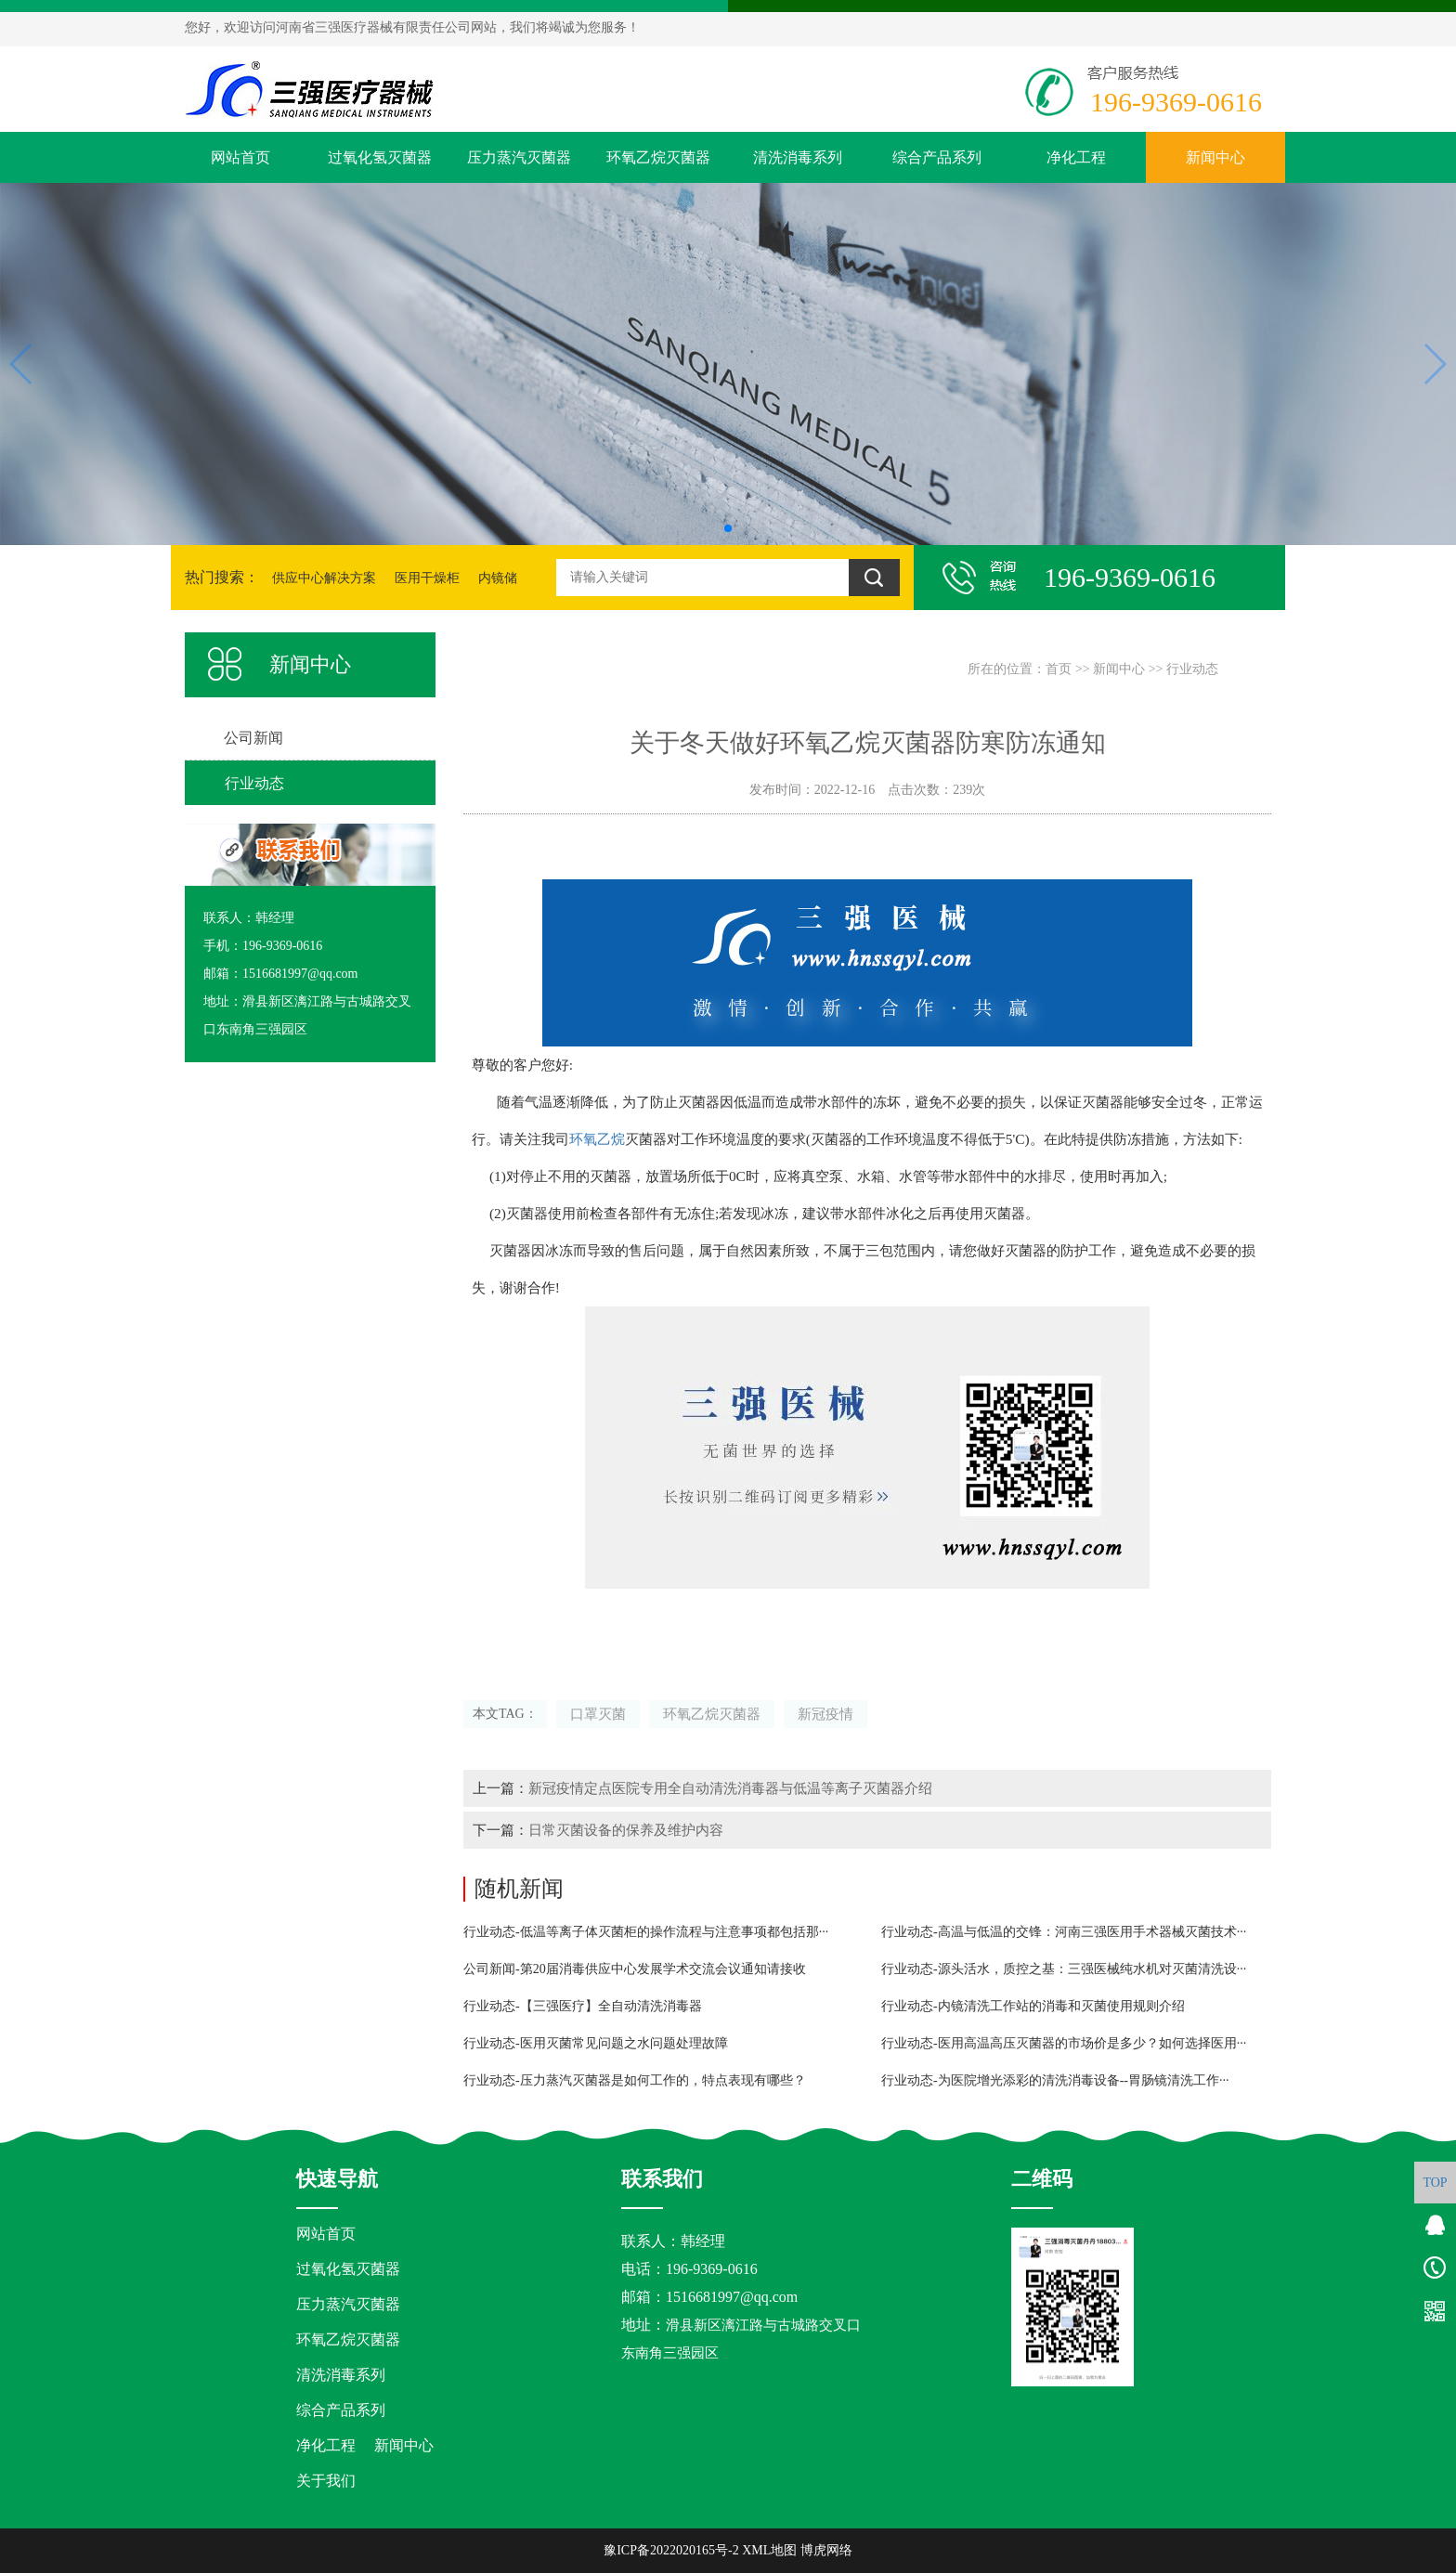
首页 (1059, 669)
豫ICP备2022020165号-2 (671, 2550)
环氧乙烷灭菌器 (658, 157)
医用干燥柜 (427, 578)
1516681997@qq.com (732, 2297)
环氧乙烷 (597, 1139)
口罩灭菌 (598, 1714)
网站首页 (240, 157)
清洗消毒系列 (797, 157)
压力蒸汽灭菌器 (519, 157)
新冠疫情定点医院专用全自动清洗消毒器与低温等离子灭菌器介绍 (730, 1788)
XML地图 (769, 2550)
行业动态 (1192, 669)
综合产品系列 (937, 157)
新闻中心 (1215, 157)
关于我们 (326, 2481)
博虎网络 (826, 2550)
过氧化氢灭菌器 (380, 157)
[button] (728, 528)
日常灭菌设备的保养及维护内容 (625, 1830)
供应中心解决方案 (324, 578)
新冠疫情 (825, 1714)
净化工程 (1076, 157)
